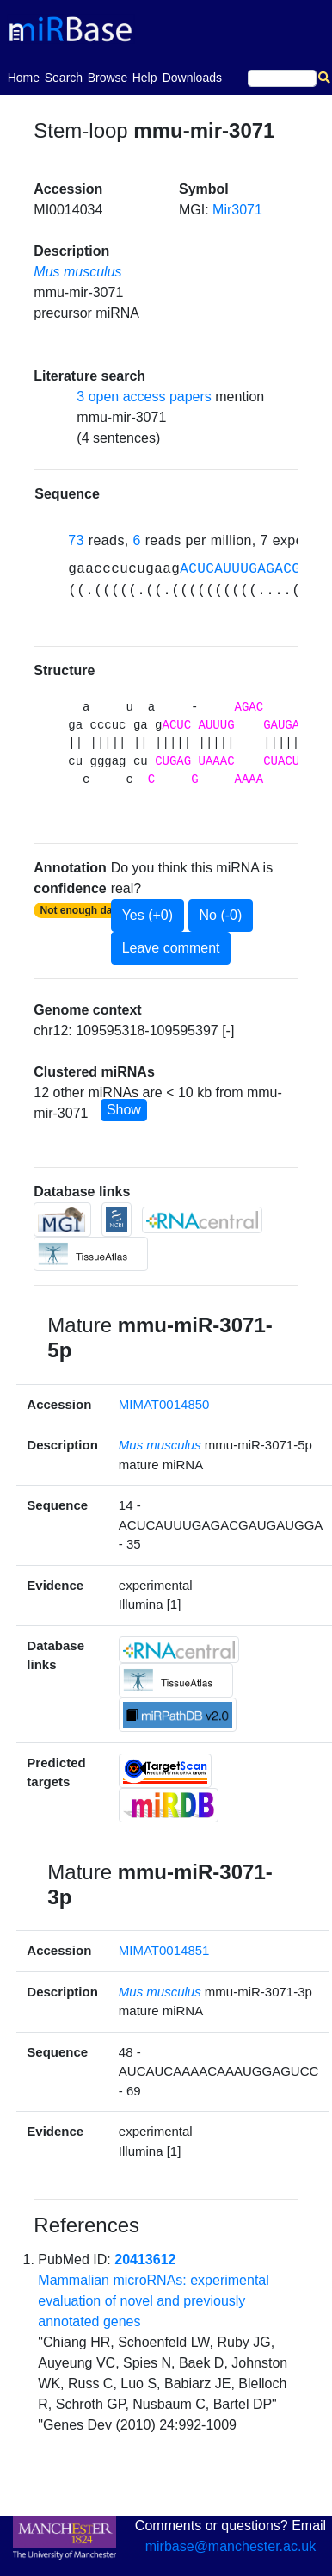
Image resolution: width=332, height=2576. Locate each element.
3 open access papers (144, 396)
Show (124, 1109)
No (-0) (221, 915)
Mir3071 (237, 209)
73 (76, 540)
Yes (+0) (147, 915)
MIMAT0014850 (164, 1404)
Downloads (192, 77)
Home (23, 76)
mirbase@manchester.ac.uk (231, 2546)
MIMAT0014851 (164, 1950)
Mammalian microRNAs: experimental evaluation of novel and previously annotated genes (153, 2301)
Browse (108, 77)
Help (144, 77)
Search (64, 77)
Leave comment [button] (171, 947)
